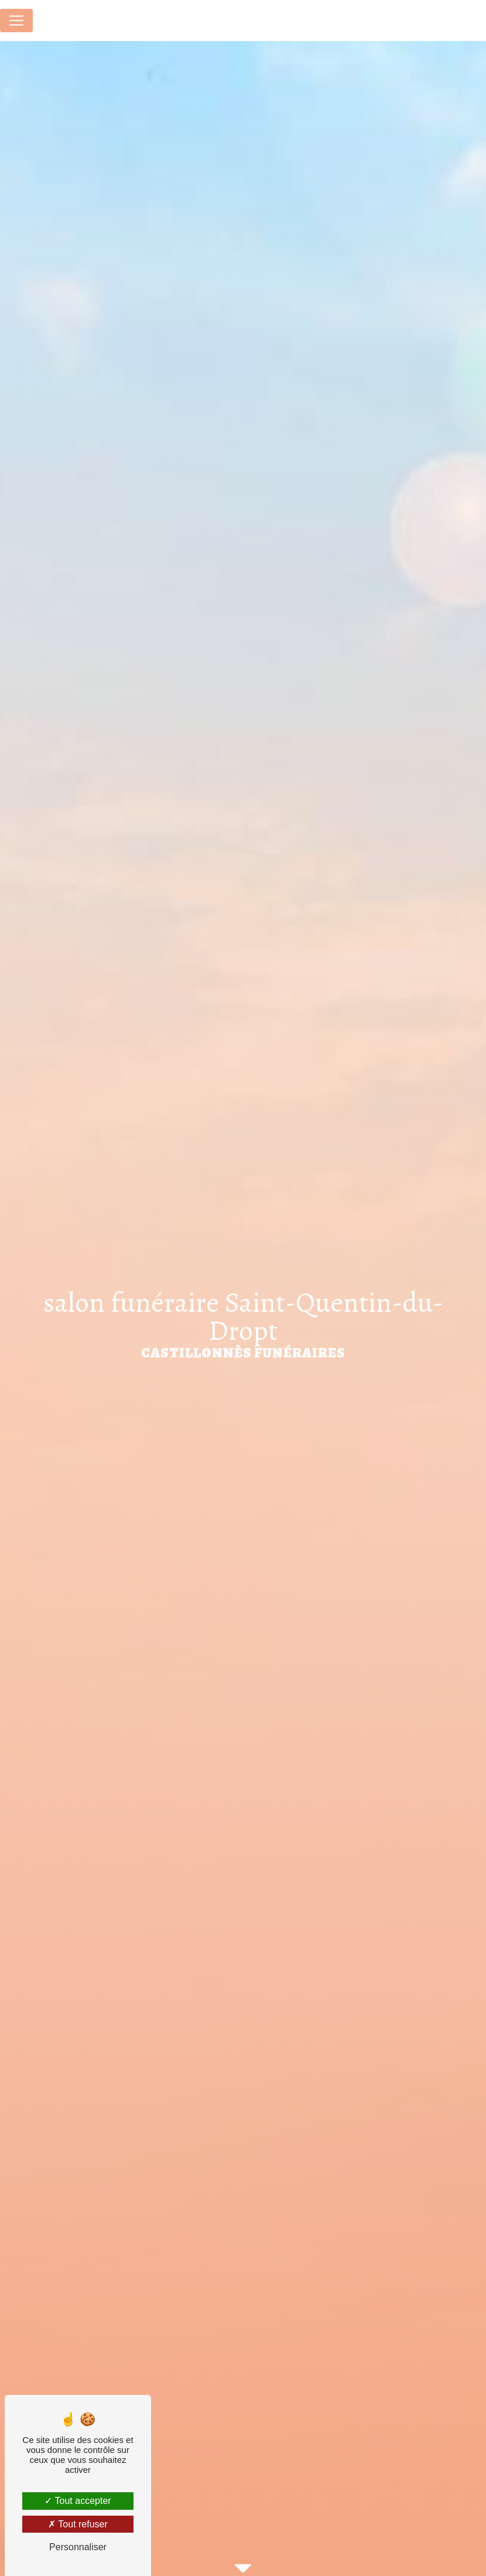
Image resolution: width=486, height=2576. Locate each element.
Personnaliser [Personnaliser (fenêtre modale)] (78, 2547)
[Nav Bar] (16, 20)
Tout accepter (78, 2501)
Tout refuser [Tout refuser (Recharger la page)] (78, 2524)
